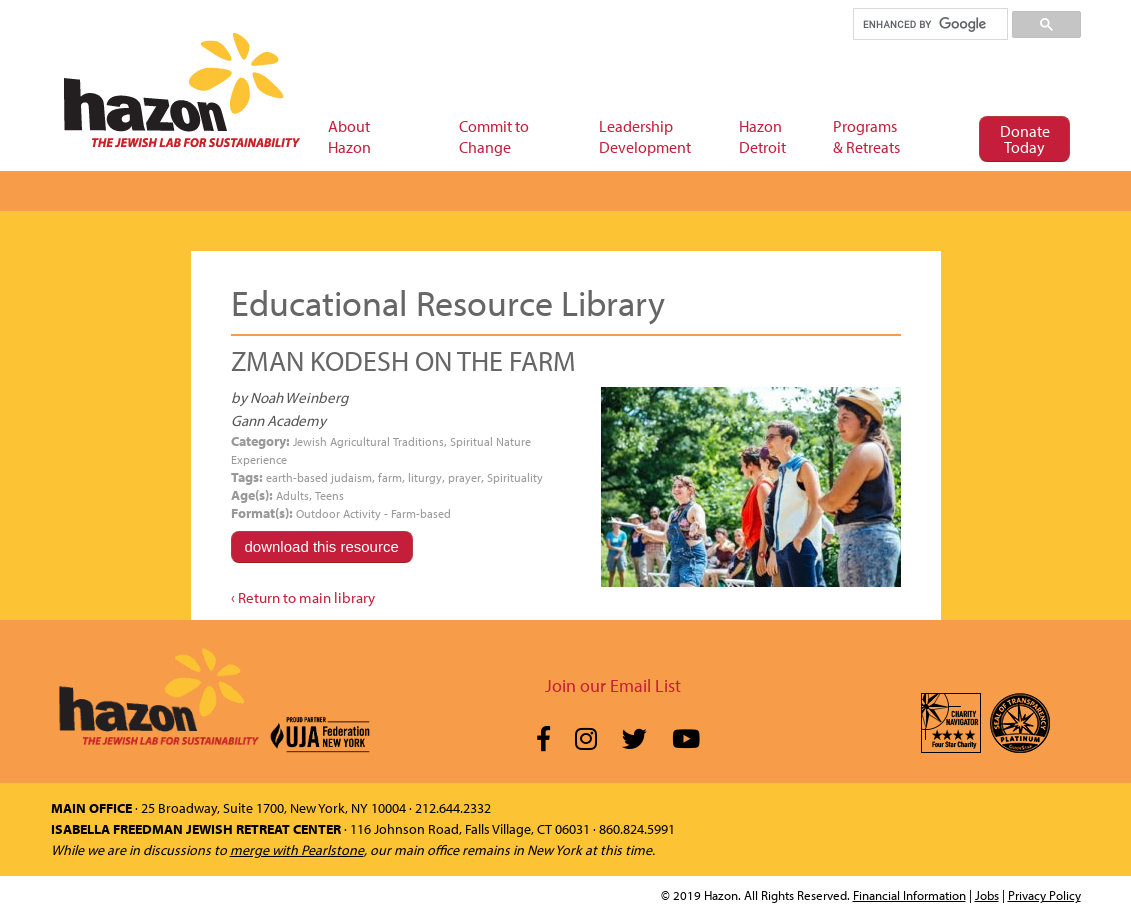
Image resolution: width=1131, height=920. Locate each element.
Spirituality (515, 477)
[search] (929, 24)
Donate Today (1025, 139)
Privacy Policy (1044, 895)
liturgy (425, 477)
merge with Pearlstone (297, 850)
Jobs (987, 895)
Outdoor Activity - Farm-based (373, 513)
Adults (292, 495)
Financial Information (909, 895)
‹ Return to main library (303, 597)
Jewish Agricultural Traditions (368, 441)
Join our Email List (613, 685)
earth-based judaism (319, 477)
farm (390, 477)
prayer (464, 477)
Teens (329, 495)
